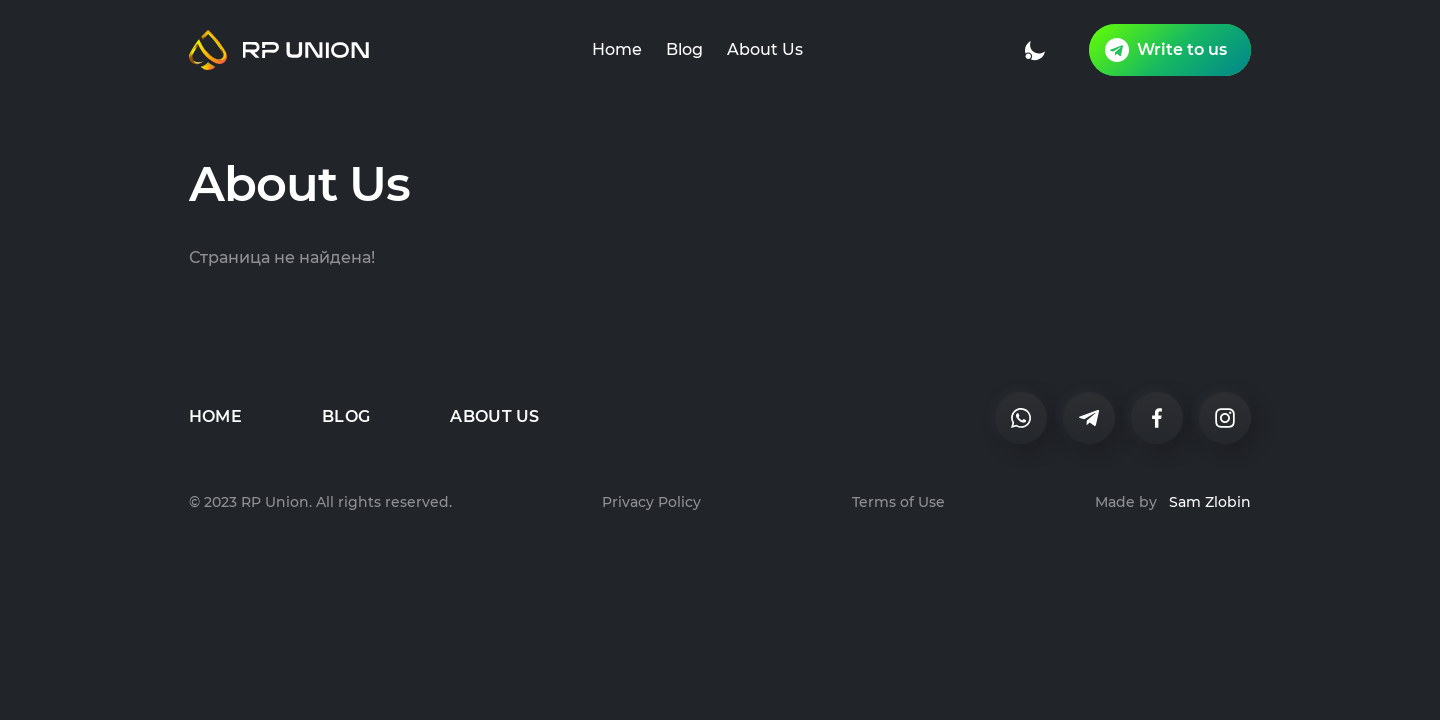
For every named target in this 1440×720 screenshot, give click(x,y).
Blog (684, 49)
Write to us (1166, 50)
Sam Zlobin (1210, 502)
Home (617, 49)
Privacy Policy (651, 502)
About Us (765, 49)
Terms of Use (898, 502)
